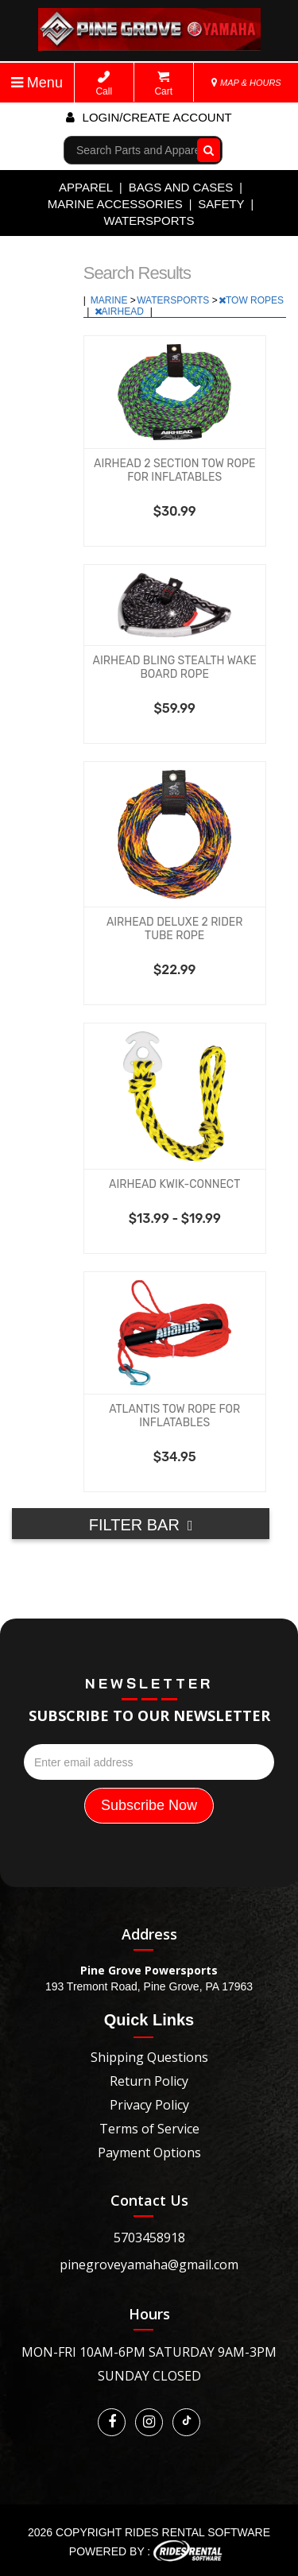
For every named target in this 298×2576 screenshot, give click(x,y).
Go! (205, 150)
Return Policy (149, 2081)
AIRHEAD (121, 311)
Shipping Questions (149, 2057)
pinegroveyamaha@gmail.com (149, 2264)
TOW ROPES (251, 300)
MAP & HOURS (246, 82)
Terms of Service (149, 2129)
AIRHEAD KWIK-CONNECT (174, 1184)
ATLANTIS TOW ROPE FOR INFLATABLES (174, 1415)
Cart (163, 84)
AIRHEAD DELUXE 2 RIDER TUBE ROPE (174, 928)
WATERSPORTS (149, 220)
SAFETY (221, 204)
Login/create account (148, 117)
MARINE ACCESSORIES (115, 204)
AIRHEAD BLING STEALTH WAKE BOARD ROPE (175, 667)
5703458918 (149, 2237)
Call (103, 84)
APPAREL (86, 187)
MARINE (110, 300)
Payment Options (149, 2152)
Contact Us (149, 2200)
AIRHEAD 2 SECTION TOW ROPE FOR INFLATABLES (174, 470)
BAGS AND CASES (181, 187)
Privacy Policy (149, 2105)
